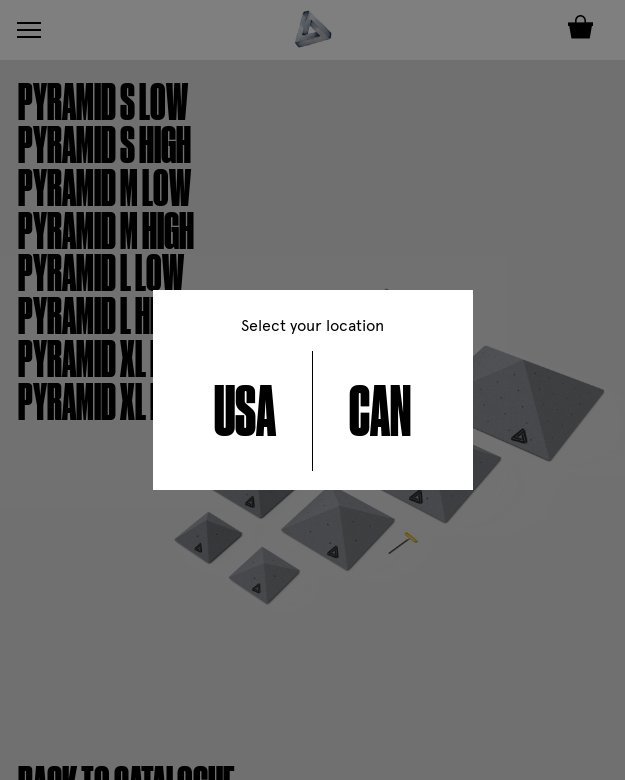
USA (245, 411)
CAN (380, 411)
